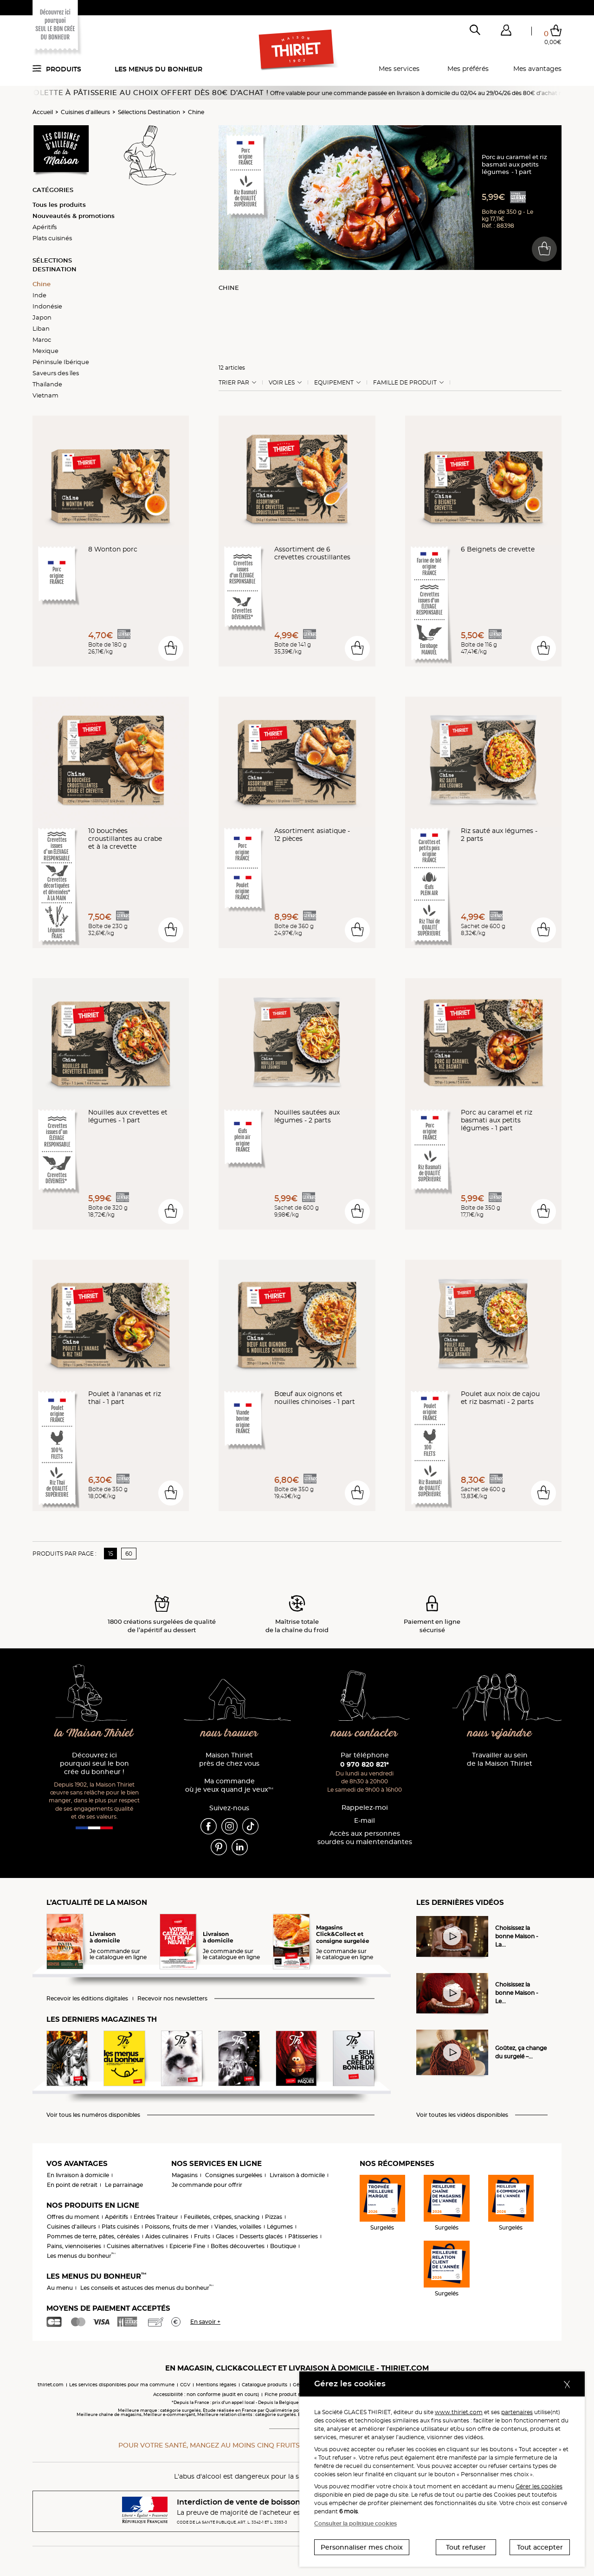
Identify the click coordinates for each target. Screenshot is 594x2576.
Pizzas (273, 2216)
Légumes (280, 2226)
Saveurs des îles (55, 373)
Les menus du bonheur (158, 69)
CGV (185, 2385)
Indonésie (47, 306)
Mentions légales (216, 2385)
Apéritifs (44, 227)
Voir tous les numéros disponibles (93, 2115)
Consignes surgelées (233, 2175)
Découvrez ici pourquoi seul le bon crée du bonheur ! (94, 1763)
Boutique (283, 2246)
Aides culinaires (166, 2236)
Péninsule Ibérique (60, 361)
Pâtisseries (303, 2236)
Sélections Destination (149, 112)
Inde (39, 295)
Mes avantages (537, 68)
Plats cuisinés (52, 238)
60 (128, 1553)
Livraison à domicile (297, 2175)
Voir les (282, 382)
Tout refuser (466, 2547)
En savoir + (205, 2321)
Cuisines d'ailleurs (85, 112)
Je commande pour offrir (207, 2184)
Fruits (202, 2236)
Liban (41, 328)
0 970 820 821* (364, 1764)
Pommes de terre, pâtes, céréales (93, 2236)
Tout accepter (540, 2547)
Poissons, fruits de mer (177, 2226)
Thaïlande (47, 384)
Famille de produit (405, 382)
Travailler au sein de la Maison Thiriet (499, 1759)
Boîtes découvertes (238, 2246)
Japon (42, 317)
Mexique (45, 350)
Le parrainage (124, 2184)
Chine (196, 112)
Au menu (60, 2287)
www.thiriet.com (459, 2412)
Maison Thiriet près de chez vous (229, 1759)
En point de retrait (72, 2184)
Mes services (399, 68)
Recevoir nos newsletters (172, 1998)
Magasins (185, 2175)
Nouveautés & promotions (73, 215)
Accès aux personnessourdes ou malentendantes (364, 1838)
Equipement (334, 382)
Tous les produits (59, 204)
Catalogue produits (264, 2385)
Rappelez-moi (365, 1808)
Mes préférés (468, 68)
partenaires (517, 2412)
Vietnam (45, 395)
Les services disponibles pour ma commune (121, 2385)
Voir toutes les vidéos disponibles (462, 2115)
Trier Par (234, 382)
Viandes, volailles (237, 2226)
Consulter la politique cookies (355, 2523)
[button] (505, 32)
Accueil (42, 112)
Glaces (225, 2236)
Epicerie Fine (187, 2246)
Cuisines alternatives (135, 2246)
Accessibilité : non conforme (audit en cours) (206, 2394)
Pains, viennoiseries (74, 2246)
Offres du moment (73, 2216)
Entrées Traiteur (156, 2216)
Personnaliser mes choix (362, 2547)
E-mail (364, 1821)
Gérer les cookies (539, 2486)
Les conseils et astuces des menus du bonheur (146, 2287)
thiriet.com (51, 2385)
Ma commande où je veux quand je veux (229, 1785)
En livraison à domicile (78, 2175)
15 (110, 1553)
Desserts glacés (261, 2236)
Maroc (41, 339)
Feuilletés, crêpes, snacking (221, 2216)
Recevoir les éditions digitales (87, 1998)
